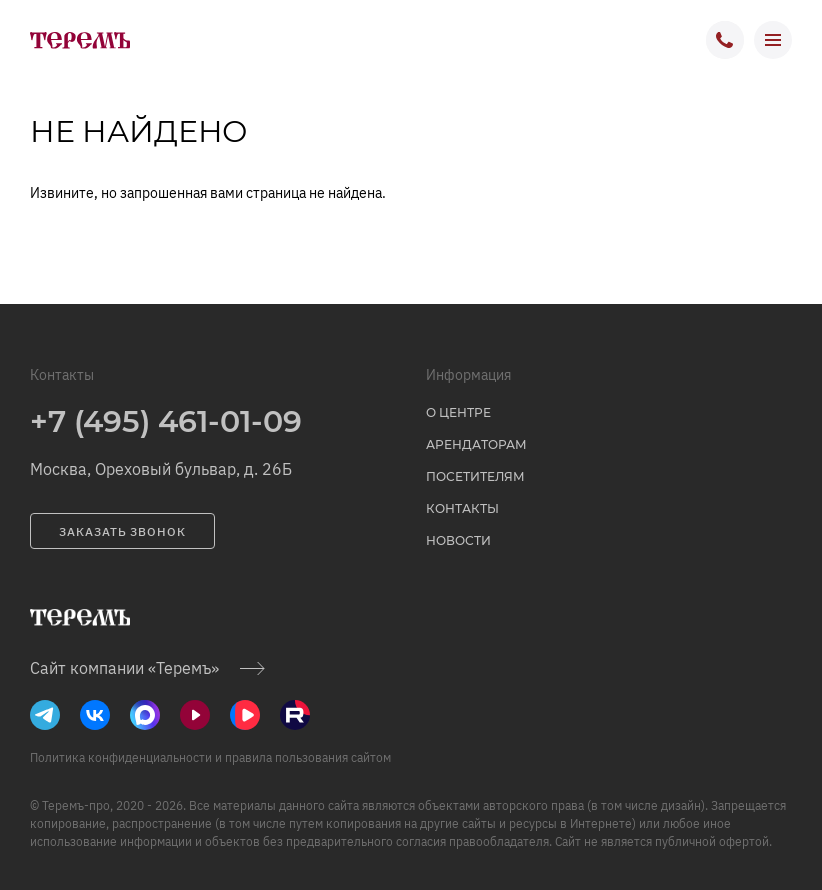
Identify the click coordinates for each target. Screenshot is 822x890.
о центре (458, 412)
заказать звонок (122, 531)
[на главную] (80, 40)
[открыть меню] (773, 40)
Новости (458, 540)
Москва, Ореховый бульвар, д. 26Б (161, 469)
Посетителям (475, 476)
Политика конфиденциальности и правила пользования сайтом (210, 757)
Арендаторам (476, 444)
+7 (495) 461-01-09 (166, 421)
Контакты (462, 508)
